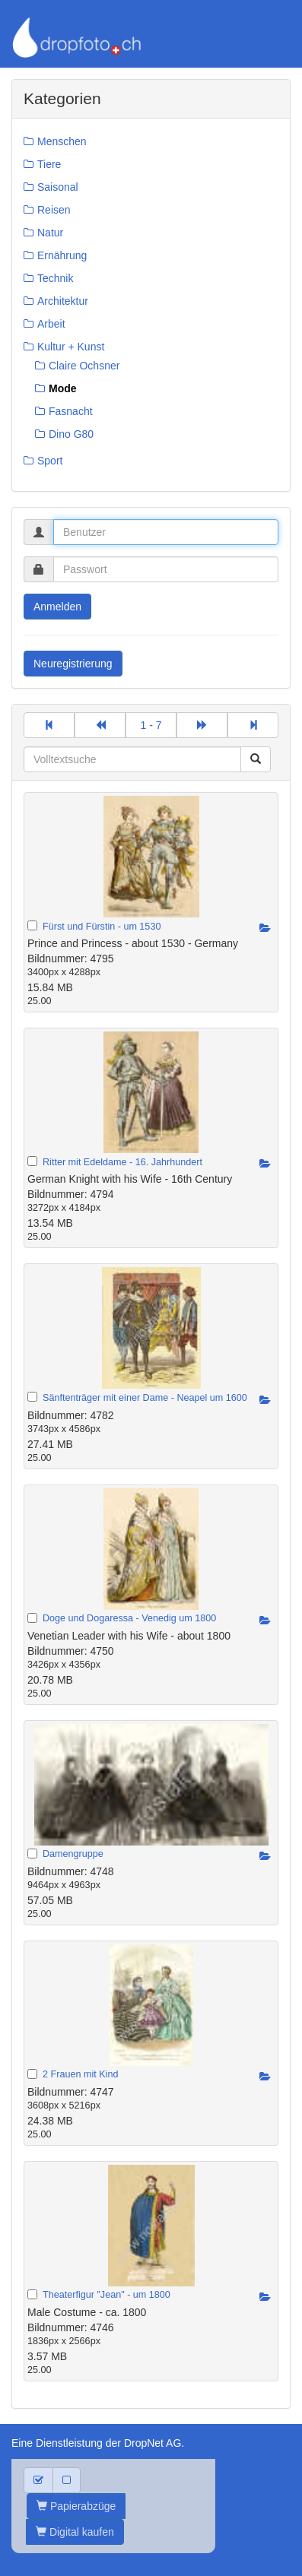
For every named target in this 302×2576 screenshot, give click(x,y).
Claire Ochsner (84, 366)
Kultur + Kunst (70, 347)
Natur (50, 233)
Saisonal (57, 187)
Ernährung (62, 255)
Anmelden (57, 606)
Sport (49, 461)
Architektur (62, 301)
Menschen (62, 141)
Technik (55, 278)
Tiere (49, 164)
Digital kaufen (75, 2532)
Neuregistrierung (73, 663)
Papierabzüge (76, 2506)
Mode (63, 388)
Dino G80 (71, 434)
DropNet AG (152, 2443)
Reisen (54, 210)
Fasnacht (71, 411)
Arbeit (51, 324)
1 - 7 (150, 725)
